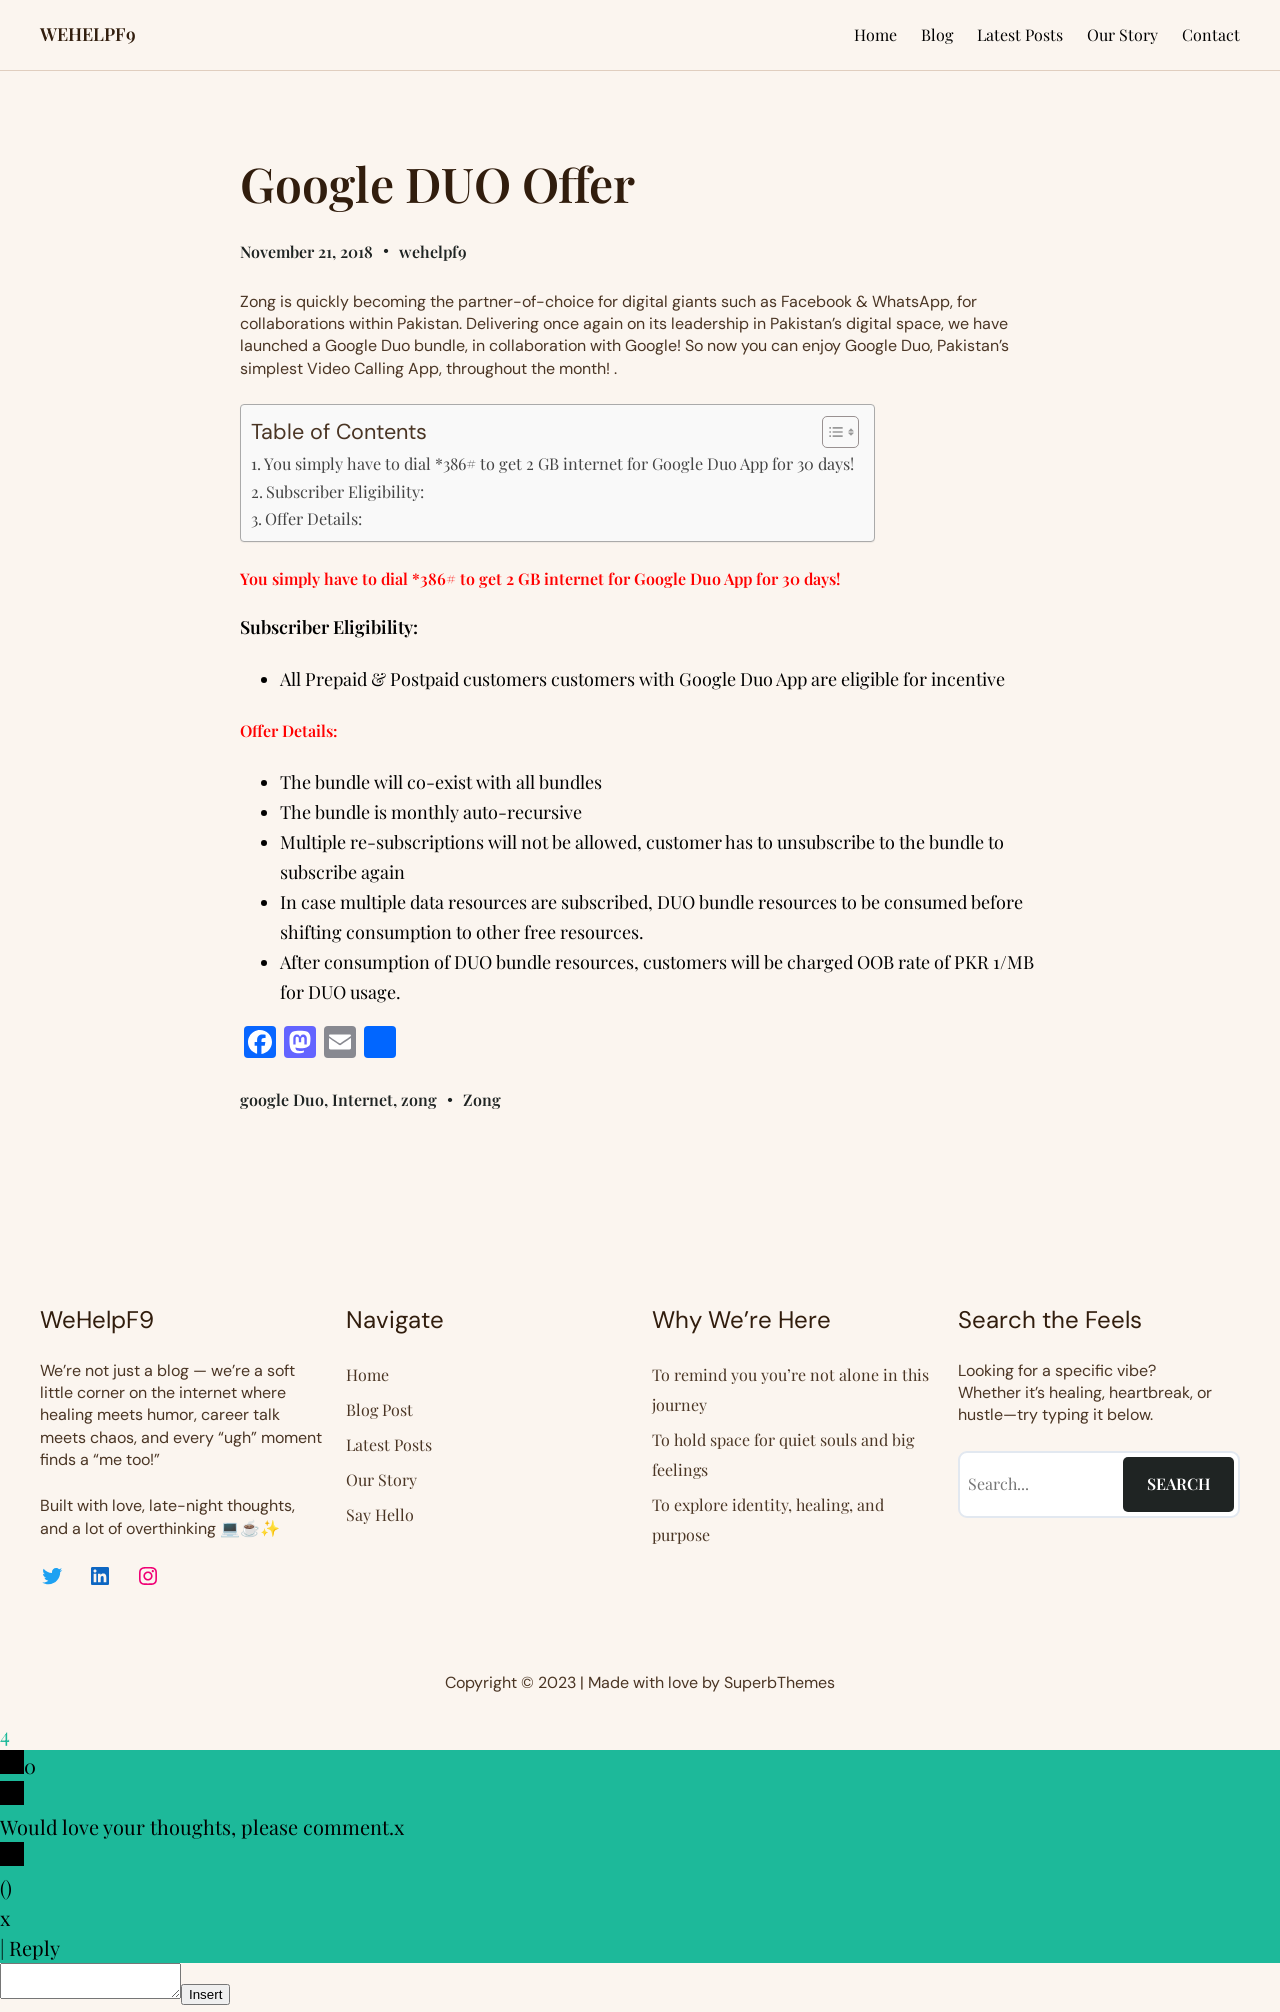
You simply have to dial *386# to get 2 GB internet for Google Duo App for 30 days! (559, 463)
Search (1179, 1483)
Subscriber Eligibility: (345, 491)
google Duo (282, 1099)
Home (875, 34)
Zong (482, 1099)
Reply (34, 1947)
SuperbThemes (779, 1682)
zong (419, 1099)
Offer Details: (313, 518)
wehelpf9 (433, 251)
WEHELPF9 (88, 34)
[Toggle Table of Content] (830, 432)
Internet (362, 1099)
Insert (225, 2000)
